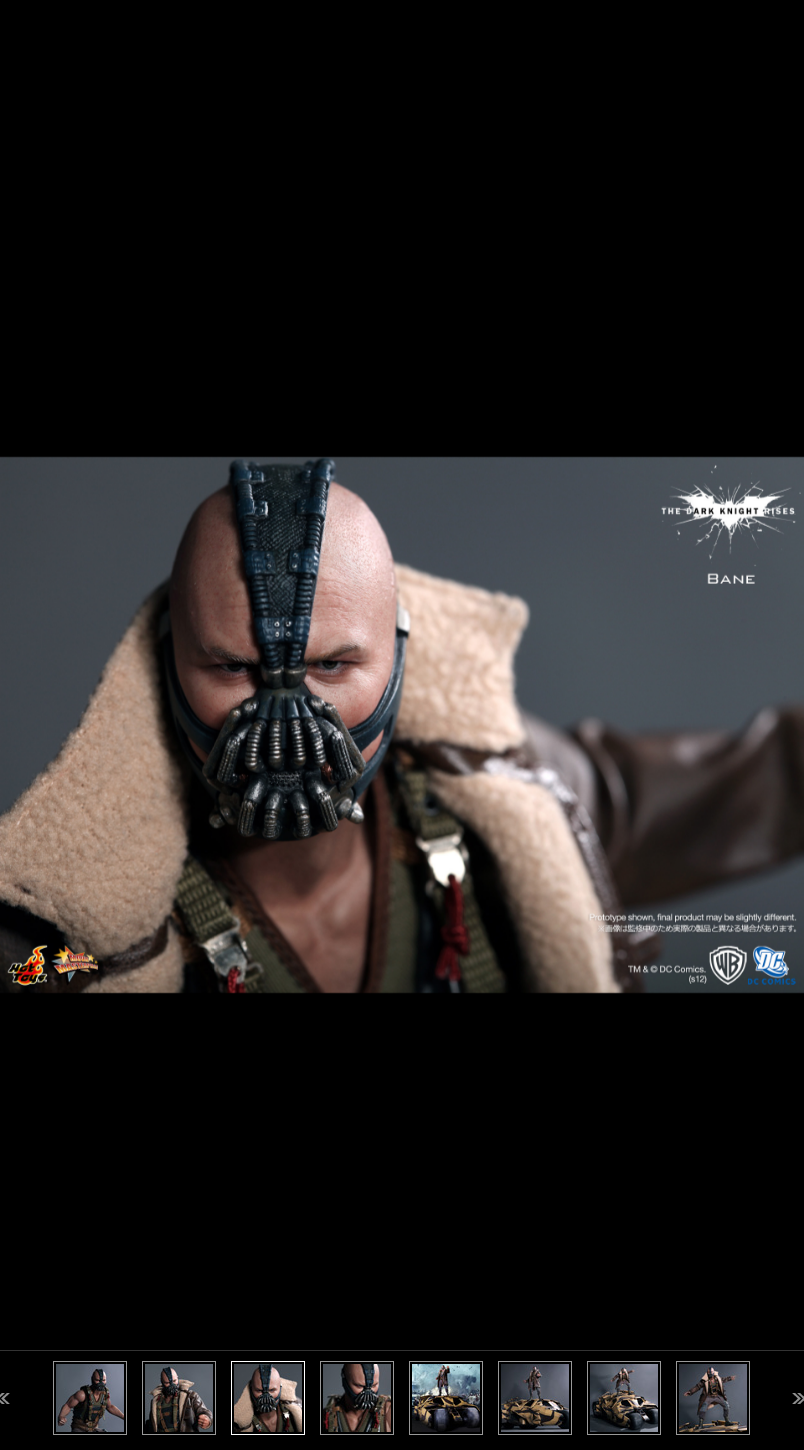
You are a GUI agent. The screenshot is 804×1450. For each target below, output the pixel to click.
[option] (402, 725)
